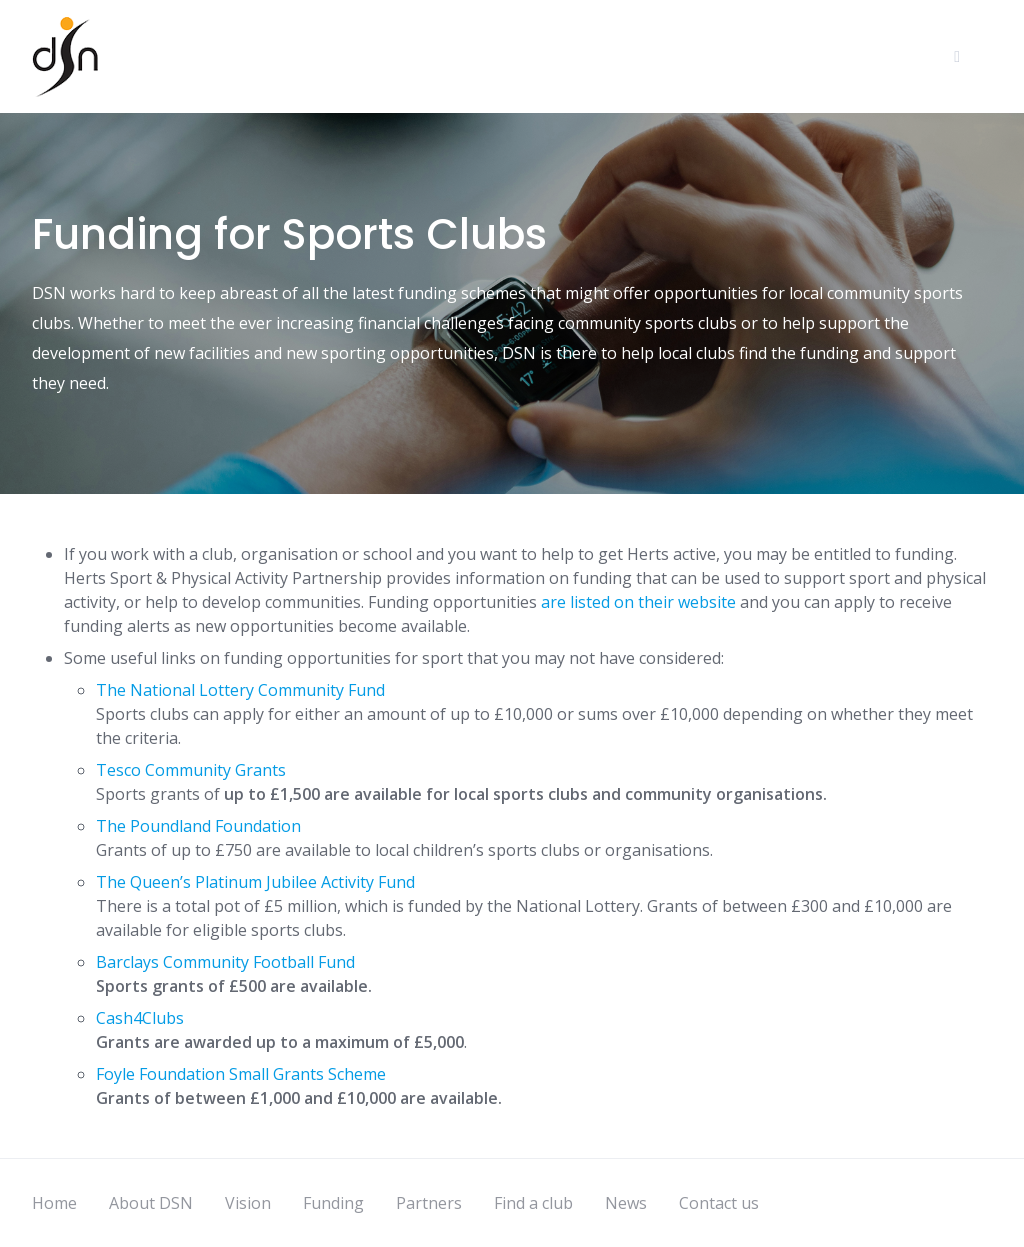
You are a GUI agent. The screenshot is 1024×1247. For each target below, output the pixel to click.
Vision (248, 1203)
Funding (333, 1203)
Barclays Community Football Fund (225, 962)
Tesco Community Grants (191, 770)
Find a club (533, 1203)
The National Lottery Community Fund (240, 690)
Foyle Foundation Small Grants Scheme (243, 1074)
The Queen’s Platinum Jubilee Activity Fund (255, 882)
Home (54, 1203)
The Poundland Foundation (198, 826)
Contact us (719, 1203)
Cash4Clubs (140, 1018)
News (626, 1203)
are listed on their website (638, 602)
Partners (429, 1203)
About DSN (151, 1203)
